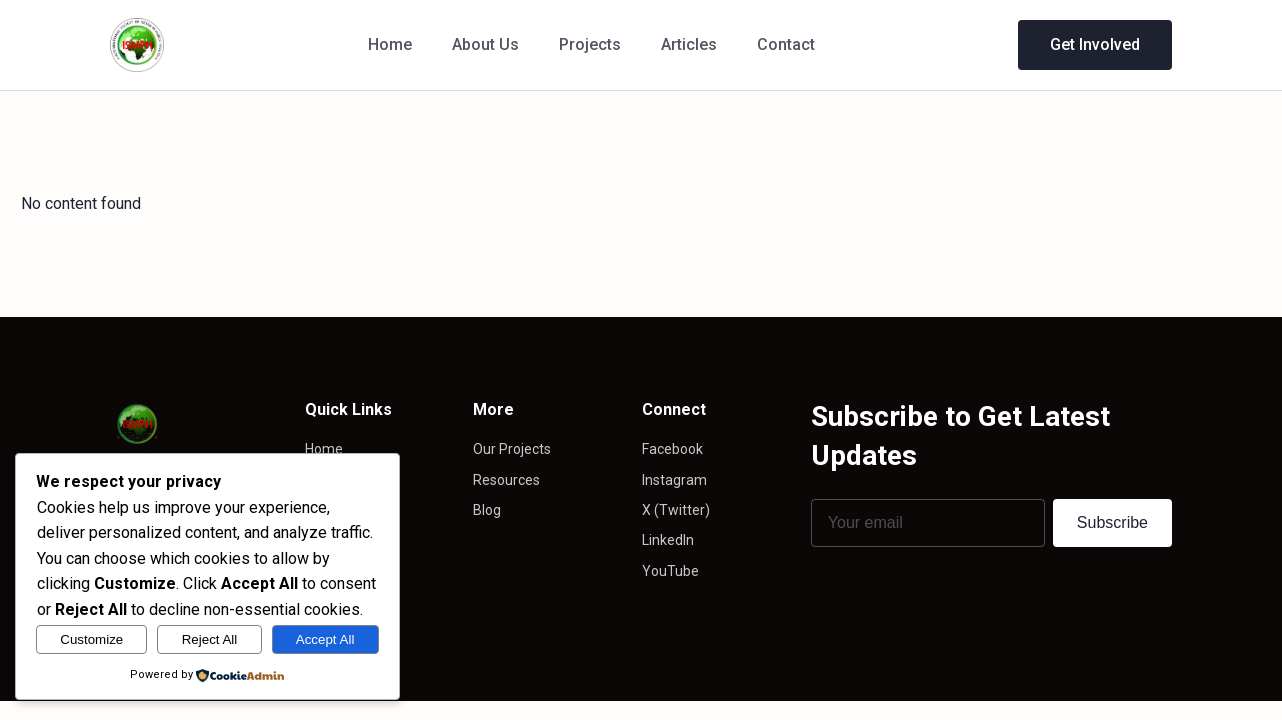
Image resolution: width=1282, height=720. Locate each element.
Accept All (325, 639)
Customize (91, 639)
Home (390, 44)
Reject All (210, 639)
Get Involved (1095, 44)
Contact (786, 44)
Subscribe (1112, 522)
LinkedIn (668, 540)
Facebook (672, 449)
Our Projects (512, 449)
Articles (689, 44)
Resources (506, 480)
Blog (487, 510)
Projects (590, 44)
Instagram (674, 480)
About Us (485, 44)
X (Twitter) (676, 510)
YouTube (670, 571)
